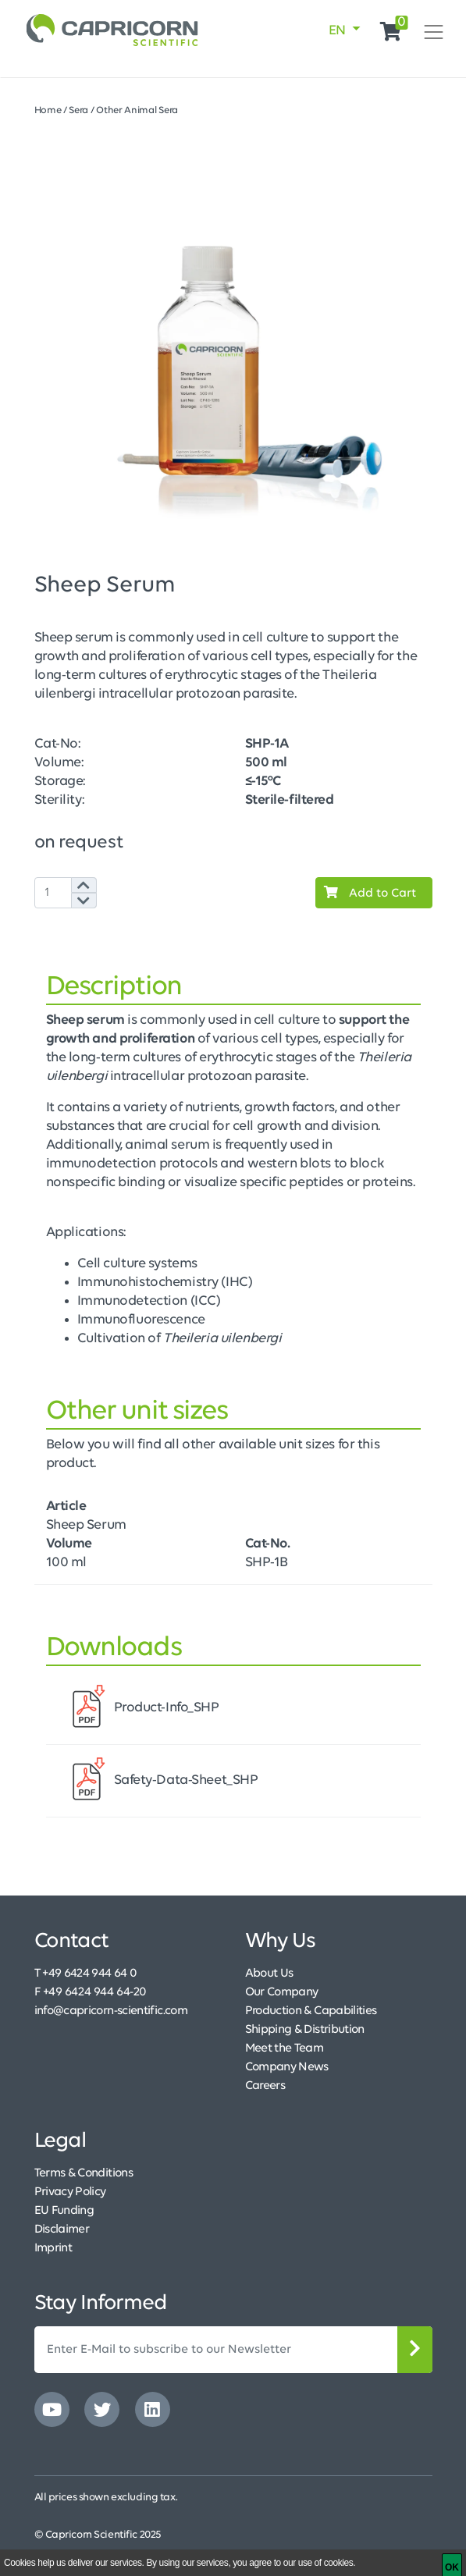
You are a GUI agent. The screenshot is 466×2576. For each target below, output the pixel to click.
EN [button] (339, 30)
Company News (287, 2067)
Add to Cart (366, 893)
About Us (269, 1973)
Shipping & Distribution (305, 2029)
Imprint (53, 2248)
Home (48, 110)
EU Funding (64, 2211)
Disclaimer (62, 2229)
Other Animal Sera (137, 110)
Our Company (281, 1992)
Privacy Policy (70, 2192)
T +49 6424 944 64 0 (85, 1973)
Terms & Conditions (83, 2173)
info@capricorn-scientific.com (110, 2011)
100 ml (66, 1562)
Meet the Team (284, 2048)
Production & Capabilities (311, 2011)
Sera (78, 110)
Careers (265, 2086)
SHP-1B (266, 1562)
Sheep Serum (86, 1525)
